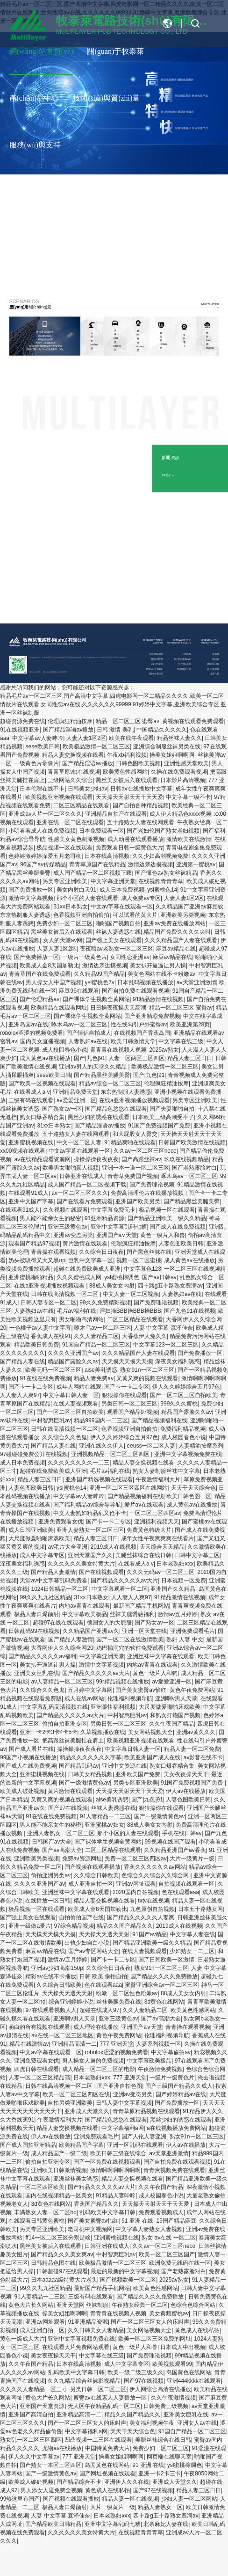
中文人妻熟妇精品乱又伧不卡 (89, 1513)
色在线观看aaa (180, 1892)
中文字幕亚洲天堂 (113, 881)
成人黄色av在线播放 (45, 1058)
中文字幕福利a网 (122, 2128)
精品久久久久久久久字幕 (90, 1757)
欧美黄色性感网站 (125, 771)
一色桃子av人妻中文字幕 (40, 1328)
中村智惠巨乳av (51, 1420)
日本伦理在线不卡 (42, 788)
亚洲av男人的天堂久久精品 (93, 1066)
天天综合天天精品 (162, 1547)
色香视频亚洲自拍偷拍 (81, 915)
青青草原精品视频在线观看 (146, 2111)
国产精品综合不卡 (79, 2482)
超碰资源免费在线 (22, 721)
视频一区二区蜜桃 (138, 1260)
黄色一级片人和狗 (155, 1673)
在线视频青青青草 (160, 881)
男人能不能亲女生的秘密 (50, 1218)
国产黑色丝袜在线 (149, 1252)
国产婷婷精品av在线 (181, 2094)
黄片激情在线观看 (85, 1243)
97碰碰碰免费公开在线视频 (34, 1454)
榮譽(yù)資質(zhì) (154, 668)
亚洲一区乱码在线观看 (135, 2145)
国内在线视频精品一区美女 (59, 2195)
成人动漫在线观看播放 (135, 839)
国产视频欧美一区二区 (128, 2279)
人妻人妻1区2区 (86, 738)
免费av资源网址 (82, 1858)
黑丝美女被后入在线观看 (126, 780)
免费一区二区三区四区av (136, 1858)
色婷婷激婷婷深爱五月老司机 (44, 856)
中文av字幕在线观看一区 (122, 906)
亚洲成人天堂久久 (86, 2111)
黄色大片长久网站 (30, 2305)
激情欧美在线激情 (188, 839)
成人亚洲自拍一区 (90, 1884)
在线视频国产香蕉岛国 (142, 1033)
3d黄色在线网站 (164, 2001)
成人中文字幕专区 (42, 1555)
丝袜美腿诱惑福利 (132, 1614)
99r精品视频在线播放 (122, 1681)
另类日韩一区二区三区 (129, 1403)
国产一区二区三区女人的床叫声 (150, 2322)
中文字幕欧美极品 (84, 1614)
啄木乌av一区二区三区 (79, 1024)
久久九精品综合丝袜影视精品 (84, 2381)
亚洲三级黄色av (67, 1226)
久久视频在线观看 (65, 1210)
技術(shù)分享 (184, 668)
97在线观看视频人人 (50, 2010)
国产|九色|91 (90, 1058)
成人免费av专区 (141, 898)
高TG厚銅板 (213, 668)
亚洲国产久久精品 (172, 1589)
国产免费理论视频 (151, 1184)
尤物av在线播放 (62, 2448)
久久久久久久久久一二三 (78, 1462)
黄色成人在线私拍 (197, 2330)
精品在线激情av (29, 2044)
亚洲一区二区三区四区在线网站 (128, 1488)
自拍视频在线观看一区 (186, 1884)
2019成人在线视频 (114, 1547)
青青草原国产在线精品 (97, 864)
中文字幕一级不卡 (188, 797)
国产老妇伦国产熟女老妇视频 (163, 830)
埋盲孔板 (214, 674)
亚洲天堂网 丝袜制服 (82, 2305)
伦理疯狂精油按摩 (70, 721)
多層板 (215, 654)
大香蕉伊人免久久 (144, 1336)
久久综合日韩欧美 (96, 1875)
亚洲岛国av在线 (28, 1024)
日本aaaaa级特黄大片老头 (64, 2279)
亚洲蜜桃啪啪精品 (30, 1277)
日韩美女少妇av (87, 788)
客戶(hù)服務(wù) (182, 659)
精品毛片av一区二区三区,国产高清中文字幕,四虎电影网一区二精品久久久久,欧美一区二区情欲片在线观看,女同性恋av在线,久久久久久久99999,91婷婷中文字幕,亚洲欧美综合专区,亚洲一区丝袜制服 (113, 704)
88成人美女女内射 (112, 1285)
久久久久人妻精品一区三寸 (33, 2389)
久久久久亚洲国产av (73, 1353)
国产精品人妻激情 (53, 1572)
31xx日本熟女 (70, 906)
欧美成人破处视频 (22, 1791)
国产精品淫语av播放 (68, 729)
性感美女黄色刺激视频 (76, 839)
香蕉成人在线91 (51, 1336)
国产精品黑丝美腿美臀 (102, 1075)
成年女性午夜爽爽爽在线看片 (157, 1538)
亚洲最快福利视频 (113, 1707)
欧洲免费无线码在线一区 (180, 2263)
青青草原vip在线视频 (74, 771)
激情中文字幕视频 (30, 898)
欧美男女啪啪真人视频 (71, 1167)
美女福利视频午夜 (151, 2423)
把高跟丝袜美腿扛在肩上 (73, 1740)
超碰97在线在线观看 (58, 1622)
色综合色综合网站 (193, 2305)
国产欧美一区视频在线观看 (42, 1083)
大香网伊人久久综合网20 (62, 1648)
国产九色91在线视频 (189, 1311)
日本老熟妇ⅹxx (175, 1563)
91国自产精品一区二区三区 (96, 1344)
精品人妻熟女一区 (160, 2507)
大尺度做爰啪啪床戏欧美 (39, 1538)
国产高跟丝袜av (141, 1159)
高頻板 (215, 659)
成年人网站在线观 (79, 1386)
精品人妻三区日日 (189, 1058)
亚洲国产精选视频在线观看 (99, 1479)
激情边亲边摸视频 (150, 864)
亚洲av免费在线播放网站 (174, 923)
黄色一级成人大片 (22, 2338)
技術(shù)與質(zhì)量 (106, 98)
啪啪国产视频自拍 (118, 923)
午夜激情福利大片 (157, 1479)
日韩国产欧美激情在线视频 (192, 1142)
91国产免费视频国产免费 (159, 1125)
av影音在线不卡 (203, 1757)
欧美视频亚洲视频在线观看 (59, 797)
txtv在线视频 (153, 1900)
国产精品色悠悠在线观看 (116, 1108)
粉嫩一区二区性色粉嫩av (127, 1993)
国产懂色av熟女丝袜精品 (166, 873)
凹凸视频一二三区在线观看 (98, 2440)
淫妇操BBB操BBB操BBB (130, 1311)
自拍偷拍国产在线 (81, 1917)
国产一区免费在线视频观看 (107, 2162)
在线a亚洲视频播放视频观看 (134, 1100)
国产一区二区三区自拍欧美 (183, 1395)
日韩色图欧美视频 (138, 763)
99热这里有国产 (20, 2499)
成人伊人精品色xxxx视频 (180, 814)
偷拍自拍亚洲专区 (64, 1723)
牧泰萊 (64, 672)
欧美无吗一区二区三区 (53, 1370)
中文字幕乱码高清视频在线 (54, 1707)
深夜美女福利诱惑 (177, 1361)
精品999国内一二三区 (101, 1420)
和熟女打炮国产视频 (175, 1715)
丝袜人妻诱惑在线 (118, 932)
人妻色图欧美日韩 (180, 1243)
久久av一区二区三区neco (145, 1151)
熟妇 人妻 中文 (184, 1639)
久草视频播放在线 (102, 1732)
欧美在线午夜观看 (131, 738)
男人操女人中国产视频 (54, 982)
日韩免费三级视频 (165, 2406)
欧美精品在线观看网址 (59, 1007)
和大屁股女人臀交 (135, 1134)
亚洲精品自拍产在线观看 (116, 814)
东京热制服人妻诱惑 (25, 915)
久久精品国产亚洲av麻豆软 (189, 906)
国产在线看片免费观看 (85, 1201)
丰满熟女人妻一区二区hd (45, 2212)
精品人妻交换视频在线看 (73, 755)
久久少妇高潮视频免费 (160, 856)
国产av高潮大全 (62, 1850)
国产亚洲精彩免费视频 (152, 1016)
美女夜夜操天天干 (186, 1774)
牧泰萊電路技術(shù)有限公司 (55, 639)
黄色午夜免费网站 (192, 1690)
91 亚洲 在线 (137, 2220)
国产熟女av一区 (62, 1108)
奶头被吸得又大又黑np (36, 1260)
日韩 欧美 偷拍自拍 (103, 1976)
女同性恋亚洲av (130, 957)
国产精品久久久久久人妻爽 (140, 1917)
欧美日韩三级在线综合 (118, 2153)
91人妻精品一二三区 (105, 1816)
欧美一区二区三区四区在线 (76, 2094)
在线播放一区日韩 (47, 1900)
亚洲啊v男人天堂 (176, 1698)
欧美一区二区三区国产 (167, 2254)
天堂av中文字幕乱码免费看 (53, 1580)
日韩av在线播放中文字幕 (141, 788)
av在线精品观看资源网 (42, 1159)
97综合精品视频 (74, 1926)
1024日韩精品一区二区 (59, 1589)
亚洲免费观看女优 (60, 1521)
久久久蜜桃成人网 (79, 1277)
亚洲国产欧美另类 (137, 1201)
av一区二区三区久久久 (79, 1193)
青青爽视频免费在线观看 (174, 2170)
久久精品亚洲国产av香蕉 (175, 1850)
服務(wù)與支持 (35, 145)
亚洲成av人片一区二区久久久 (45, 814)
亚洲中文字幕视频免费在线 (187, 1454)
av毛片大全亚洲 (67, 1547)
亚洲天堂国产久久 (90, 1555)
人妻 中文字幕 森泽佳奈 (163, 1328)
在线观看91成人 (28, 1193)
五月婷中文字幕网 (90, 1690)
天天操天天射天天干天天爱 (129, 797)
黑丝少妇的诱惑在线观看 (98, 1117)
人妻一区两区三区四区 (136, 1058)
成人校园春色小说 (64, 1049)
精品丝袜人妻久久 (179, 738)
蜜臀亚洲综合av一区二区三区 (161, 1985)
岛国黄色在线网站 (188, 2372)
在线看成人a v (32, 1092)
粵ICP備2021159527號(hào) (114, 657)
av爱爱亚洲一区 (76, 1100)
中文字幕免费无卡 (113, 1210)
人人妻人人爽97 (20, 1395)
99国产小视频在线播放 (28, 1757)
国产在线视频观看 (101, 1572)
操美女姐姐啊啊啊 (172, 755)
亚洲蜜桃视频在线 (30, 1142)
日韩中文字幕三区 (197, 1555)
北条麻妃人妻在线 (165, 2524)
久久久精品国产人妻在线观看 (180, 940)
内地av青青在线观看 (84, 1606)
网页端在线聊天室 (169, 2456)
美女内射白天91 (76, 889)
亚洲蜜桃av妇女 (104, 1825)
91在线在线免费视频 (45, 1378)
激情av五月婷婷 (178, 1614)
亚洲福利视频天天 (156, 1521)
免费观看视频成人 (161, 2212)
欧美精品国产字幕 (81, 2145)
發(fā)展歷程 (157, 659)
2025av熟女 (163, 1049)
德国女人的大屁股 (109, 1622)
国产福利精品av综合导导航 (87, 1504)
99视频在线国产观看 (169, 1841)
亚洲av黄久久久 (196, 1732)
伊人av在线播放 (186, 1791)
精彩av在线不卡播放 (50, 1976)
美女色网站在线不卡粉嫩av (161, 974)
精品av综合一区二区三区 (110, 1083)
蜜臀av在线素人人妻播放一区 (110, 2397)
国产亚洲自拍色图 (119, 2086)
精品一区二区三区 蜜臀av (127, 721)
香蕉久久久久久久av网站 (155, 1867)
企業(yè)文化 (156, 664)
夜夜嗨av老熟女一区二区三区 (116, 948)
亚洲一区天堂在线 (144, 1631)
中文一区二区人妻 (79, 1142)
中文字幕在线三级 (180, 1041)
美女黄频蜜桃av (169, 2313)
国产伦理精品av (39, 999)
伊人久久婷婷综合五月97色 (186, 1386)
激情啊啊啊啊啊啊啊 (115, 2170)
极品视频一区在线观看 (64, 847)
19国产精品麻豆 (176, 2220)
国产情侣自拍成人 (88, 1033)
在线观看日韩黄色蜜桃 (36, 2220)
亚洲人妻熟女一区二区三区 (90, 1530)
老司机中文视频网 (90, 2229)
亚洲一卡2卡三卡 (159, 2473)
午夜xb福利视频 (127, 755)
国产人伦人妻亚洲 (143, 2136)
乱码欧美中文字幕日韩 (107, 2212)
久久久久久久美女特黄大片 (81, 1563)
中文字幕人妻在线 (192, 1934)
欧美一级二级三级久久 (135, 2372)
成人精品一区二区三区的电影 (98, 2069)
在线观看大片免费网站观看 (75, 2347)
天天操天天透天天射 (104, 1934)
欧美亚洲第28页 (190, 1024)
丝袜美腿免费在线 (118, 2001)
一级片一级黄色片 (84, 957)
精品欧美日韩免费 (36, 1344)
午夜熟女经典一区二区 (140, 2305)
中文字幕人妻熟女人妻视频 (149, 2229)
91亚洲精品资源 (104, 1218)
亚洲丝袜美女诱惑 (75, 2178)
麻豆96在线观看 (79, 991)
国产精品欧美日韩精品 (53, 2524)
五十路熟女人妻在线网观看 (140, 822)
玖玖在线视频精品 (186, 1159)
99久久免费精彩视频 (104, 1302)
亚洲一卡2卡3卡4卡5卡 (48, 1732)
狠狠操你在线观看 (124, 1395)
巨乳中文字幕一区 (90, 1260)
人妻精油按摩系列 (200, 1445)
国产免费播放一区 (30, 889)
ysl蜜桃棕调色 (121, 1277)
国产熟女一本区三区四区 (50, 2465)
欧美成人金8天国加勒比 (49, 965)
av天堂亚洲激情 (196, 982)
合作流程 (186, 654)
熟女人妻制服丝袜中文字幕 (166, 1471)
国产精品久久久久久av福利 (42, 1656)
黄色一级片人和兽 (162, 1235)
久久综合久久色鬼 (64, 1437)
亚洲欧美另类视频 (182, 915)
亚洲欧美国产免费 (137, 1774)
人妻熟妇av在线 (88, 1041)
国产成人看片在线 (31, 1749)
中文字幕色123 (142, 1269)
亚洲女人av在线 (197, 2423)
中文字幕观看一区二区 (120, 1589)
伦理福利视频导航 (129, 1698)
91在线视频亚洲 (20, 729)
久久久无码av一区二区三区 (160, 1572)
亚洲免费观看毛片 (192, 1631)
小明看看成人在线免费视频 (42, 830)
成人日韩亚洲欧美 (30, 1530)
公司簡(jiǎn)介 (156, 654)
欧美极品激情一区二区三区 (96, 746)
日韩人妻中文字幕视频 (124, 2103)
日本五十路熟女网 (200, 1909)
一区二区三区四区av (154, 1513)
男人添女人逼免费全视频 (51, 2490)
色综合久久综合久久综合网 (155, 1875)
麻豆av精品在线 (176, 948)
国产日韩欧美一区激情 (166, 1959)
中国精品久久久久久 (161, 729)
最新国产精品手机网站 (141, 1606)
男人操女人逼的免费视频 (93, 2060)
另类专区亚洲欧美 (65, 881)
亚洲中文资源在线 (124, 1766)
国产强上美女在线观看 (114, 940)
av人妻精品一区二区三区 (62, 1681)
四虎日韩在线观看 (36, 2069)
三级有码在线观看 (30, 1100)
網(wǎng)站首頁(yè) (41, 51)
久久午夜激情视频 (173, 2397)
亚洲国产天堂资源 (42, 2406)
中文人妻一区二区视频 (131, 1294)
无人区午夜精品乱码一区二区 (104, 2406)
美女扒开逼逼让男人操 (158, 965)
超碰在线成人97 (99, 2010)
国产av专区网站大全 (93, 1951)
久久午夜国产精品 (171, 1723)
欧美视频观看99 (172, 2364)
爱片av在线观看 (144, 1504)
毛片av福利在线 (77, 1311)
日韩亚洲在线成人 (81, 1176)
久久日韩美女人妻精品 (96, 2330)
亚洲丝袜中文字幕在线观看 (160, 1656)
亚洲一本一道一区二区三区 (135, 1167)
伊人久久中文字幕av (33, 2456)
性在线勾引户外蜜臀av (139, 1024)
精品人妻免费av (94, 1378)
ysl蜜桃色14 (162, 889)
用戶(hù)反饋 (184, 664)
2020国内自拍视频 (136, 1892)
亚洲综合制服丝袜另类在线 (166, 746)
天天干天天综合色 (193, 1488)
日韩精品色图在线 (53, 2263)
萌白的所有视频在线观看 (39, 2027)
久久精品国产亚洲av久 (91, 1631)
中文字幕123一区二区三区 (166, 1344)
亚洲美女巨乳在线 (36, 1673)
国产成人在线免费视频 (178, 1226)
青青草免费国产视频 (132, 1176)
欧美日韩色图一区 (188, 1496)
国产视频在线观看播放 (92, 1867)
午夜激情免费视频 (160, 2069)
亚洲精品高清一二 (74, 2044)
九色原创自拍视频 (152, 1909)
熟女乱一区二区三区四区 (31, 2440)
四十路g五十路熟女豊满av (170, 1285)
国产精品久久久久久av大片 (124, 1580)
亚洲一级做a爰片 (29, 1926)
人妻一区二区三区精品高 (39, 2077)
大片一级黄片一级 (192, 1858)
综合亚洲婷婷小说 (71, 2001)
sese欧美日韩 (42, 746)
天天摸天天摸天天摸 (127, 1361)
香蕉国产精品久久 (96, 2204)
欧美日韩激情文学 (133, 1041)
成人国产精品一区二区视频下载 (92, 873)
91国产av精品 (149, 1934)
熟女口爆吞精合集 (42, 1117)
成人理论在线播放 (95, 2027)
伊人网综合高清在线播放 (160, 2389)
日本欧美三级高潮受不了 (163, 1117)
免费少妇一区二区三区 (64, 923)
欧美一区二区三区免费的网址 (154, 2338)
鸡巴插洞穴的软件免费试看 (130, 1648)
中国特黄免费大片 (107, 2448)
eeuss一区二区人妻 (151, 1445)
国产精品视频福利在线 (159, 1420)
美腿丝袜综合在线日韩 (143, 1555)
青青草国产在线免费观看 (40, 974)
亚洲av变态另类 (73, 1235)
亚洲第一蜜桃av (196, 864)
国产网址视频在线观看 (107, 2473)
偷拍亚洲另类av (51, 1875)
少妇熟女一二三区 (192, 1951)
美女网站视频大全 (150, 1732)
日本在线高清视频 (107, 856)
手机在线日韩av (182, 1833)
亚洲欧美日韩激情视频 (59, 2170)
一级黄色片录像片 (36, 763)
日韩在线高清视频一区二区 (65, 1294)
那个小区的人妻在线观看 (87, 898)
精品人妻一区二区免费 (192, 1749)
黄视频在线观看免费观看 (193, 721)
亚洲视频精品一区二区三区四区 (111, 1454)
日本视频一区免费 (183, 1580)
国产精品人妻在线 (22, 1361)
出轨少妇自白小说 (86, 1942)
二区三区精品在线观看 (81, 805)
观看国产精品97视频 (33, 1243)
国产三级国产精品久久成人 (179, 2086)
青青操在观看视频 (53, 1252)
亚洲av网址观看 (136, 1884)
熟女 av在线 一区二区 (168, 2237)
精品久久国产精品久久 (125, 1926)
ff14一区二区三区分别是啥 (58, 2237)
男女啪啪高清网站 (81, 1319)
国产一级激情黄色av (84, 1782)
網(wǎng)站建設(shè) (52, 672)
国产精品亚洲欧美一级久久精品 (167, 1218)
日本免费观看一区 (101, 830)
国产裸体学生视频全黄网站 (96, 999)
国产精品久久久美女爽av (62, 2254)
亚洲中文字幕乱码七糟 (119, 1226)
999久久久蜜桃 (179, 1403)
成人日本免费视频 (122, 889)
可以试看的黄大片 (135, 915)
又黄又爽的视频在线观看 (147, 1378)
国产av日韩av (159, 1277)
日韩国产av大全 (51, 1841)
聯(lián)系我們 (156, 674)
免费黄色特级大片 (149, 1530)
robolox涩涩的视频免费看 (31, 1033)
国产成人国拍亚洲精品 (28, 2145)
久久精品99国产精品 (99, 974)
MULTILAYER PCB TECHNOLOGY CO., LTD (48, 644)
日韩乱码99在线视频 (33, 1631)
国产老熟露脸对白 (194, 1167)
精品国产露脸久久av (73, 1361)
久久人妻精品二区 (96, 1336)
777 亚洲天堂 (116, 2044)
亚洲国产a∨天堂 (116, 1235)
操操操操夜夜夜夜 (96, 1159)
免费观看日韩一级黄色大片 (129, 847)
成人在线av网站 (84, 1698)
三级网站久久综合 (70, 780)
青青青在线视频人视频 (118, 1049)
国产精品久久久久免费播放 (164, 1976)
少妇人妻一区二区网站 (189, 2499)
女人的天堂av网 (63, 940)
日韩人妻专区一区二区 (49, 1302)
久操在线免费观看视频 (179, 771)
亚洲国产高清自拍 (30, 2414)
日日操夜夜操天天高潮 (118, 1007)
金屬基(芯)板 (213, 664)
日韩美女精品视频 (90, 1774)
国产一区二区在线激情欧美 (130, 1639)
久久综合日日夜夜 (101, 1252)
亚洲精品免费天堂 (75, 1092)
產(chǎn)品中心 (34, 98)
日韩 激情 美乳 (115, 729)
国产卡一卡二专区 (30, 1386)
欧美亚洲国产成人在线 (152, 1757)
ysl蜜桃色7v (99, 982)
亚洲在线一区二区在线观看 (70, 822)
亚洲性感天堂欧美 (186, 763)
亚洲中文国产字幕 (30, 1201)
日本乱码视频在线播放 (145, 982)
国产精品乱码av (79, 1766)
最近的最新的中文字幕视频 (124, 2271)
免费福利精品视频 (182, 1429)
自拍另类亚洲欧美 (70, 2103)
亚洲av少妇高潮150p (57, 1968)
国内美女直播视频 (42, 1041)
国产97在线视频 (68, 1808)
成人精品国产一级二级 (59, 2153)
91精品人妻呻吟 (115, 2195)
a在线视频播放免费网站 (176, 2128)
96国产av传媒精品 (43, 864)
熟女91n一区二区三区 (147, 1370)
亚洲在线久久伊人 (101, 1445)
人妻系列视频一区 (158, 2044)
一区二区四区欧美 (42, 2187)
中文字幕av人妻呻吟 (37, 738)
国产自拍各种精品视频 (141, 805)
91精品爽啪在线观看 (129, 1142)
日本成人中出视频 (182, 2347)
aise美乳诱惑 (101, 1370)
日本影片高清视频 (182, 780)
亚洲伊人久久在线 (126, 2482)
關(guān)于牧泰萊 (115, 51)
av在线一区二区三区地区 (62, 2035)
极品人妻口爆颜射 (36, 1614)
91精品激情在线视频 (158, 999)
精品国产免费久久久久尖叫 (177, 932)
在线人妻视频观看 (75, 1403)
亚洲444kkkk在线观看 (194, 2381)
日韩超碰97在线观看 (61, 2271)
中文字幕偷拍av (171, 2052)
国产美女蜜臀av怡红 (140, 1690)
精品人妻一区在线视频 (130, 2499)
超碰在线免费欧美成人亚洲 (87, 1269)
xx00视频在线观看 (22, 1151)
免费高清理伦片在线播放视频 (148, 1193)
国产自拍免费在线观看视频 (135, 991)
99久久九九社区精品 (45, 1597)
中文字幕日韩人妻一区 (71, 1395)
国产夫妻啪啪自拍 (172, 1108)
